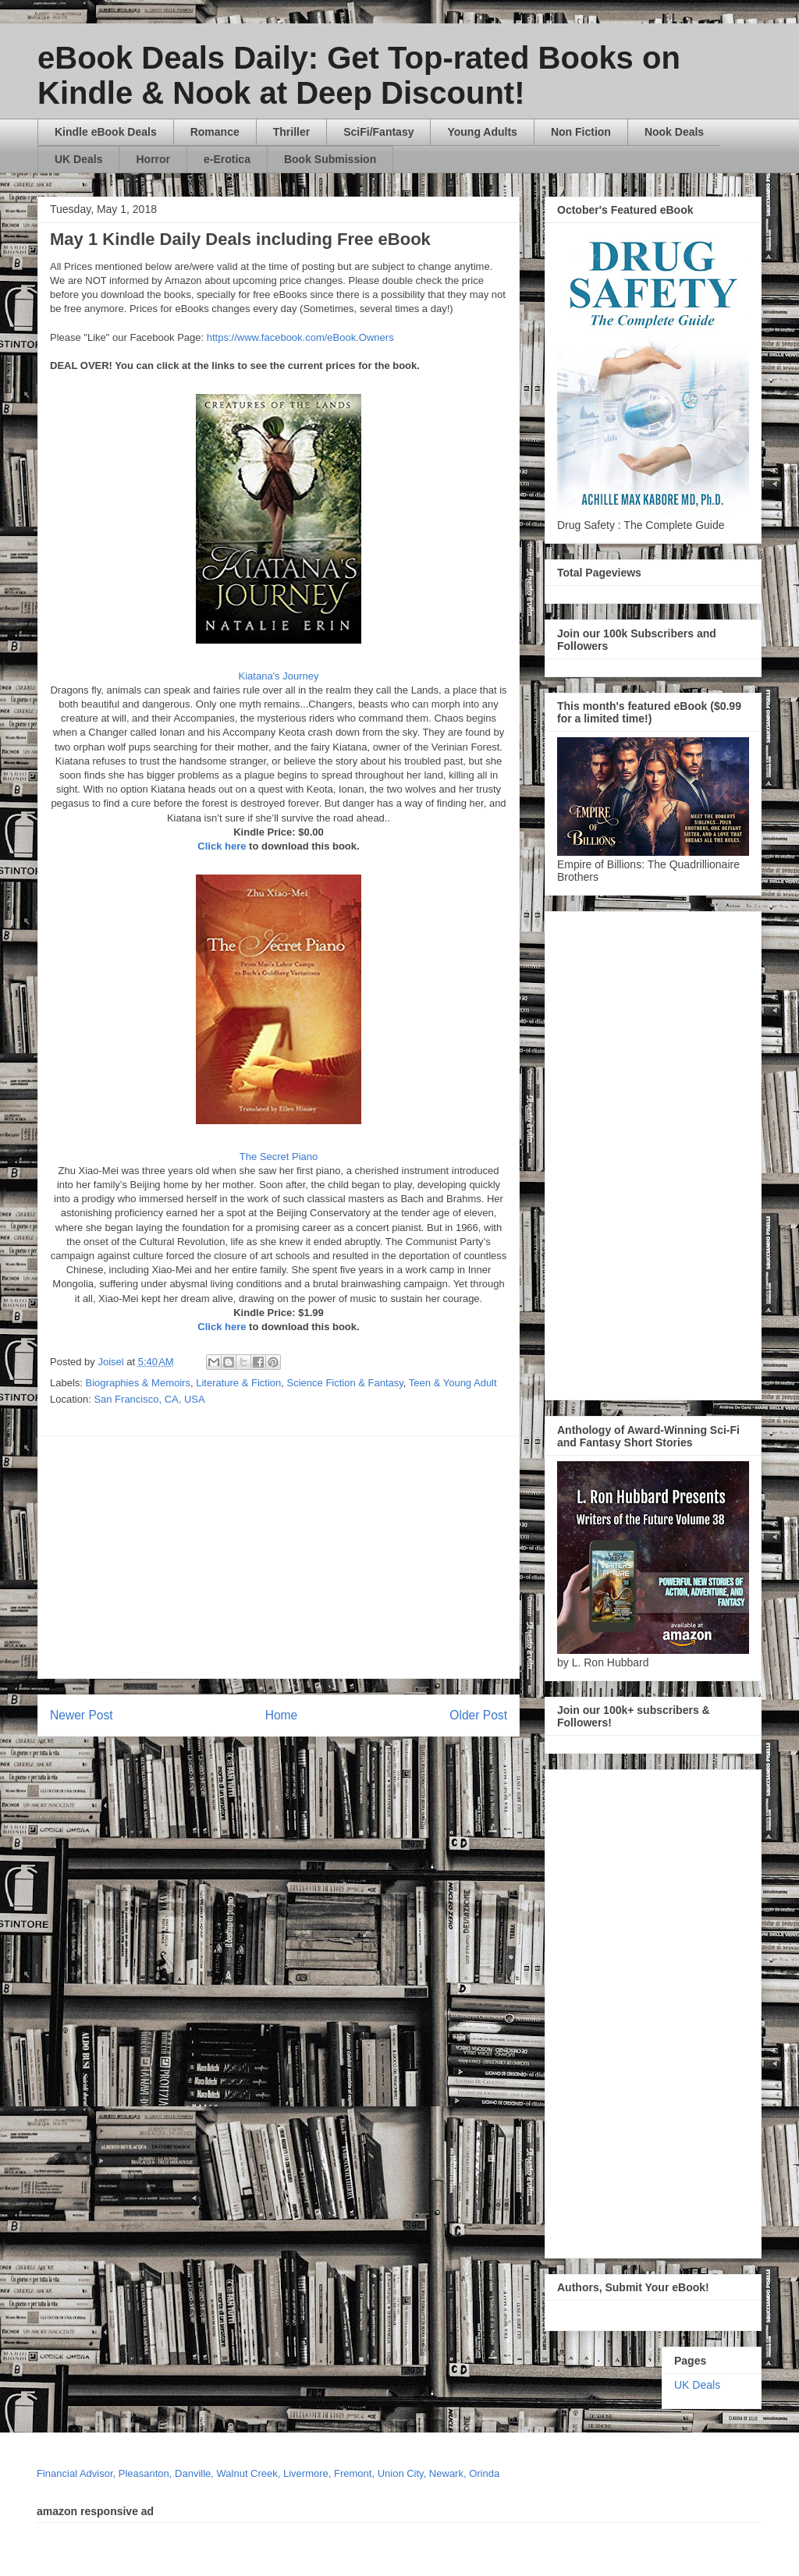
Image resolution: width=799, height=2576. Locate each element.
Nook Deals (674, 132)
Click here (221, 846)
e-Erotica (227, 159)
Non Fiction (581, 132)
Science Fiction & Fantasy (345, 1383)
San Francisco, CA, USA (149, 1399)
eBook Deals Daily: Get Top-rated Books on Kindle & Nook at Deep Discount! (358, 75)
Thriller (291, 132)
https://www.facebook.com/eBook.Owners (300, 337)
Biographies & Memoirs (138, 1383)
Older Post (478, 1715)
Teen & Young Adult (453, 1383)
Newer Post (81, 1715)
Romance (215, 132)
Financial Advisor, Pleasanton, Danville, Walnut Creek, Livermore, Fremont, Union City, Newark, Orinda (268, 2473)
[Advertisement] (424, 1557)
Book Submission (330, 159)
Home (281, 1715)
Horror (153, 159)
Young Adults (482, 132)
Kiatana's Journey (279, 676)
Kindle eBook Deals (106, 132)
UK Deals (78, 159)
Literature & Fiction (238, 1383)
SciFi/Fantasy (378, 132)
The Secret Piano (279, 1156)
